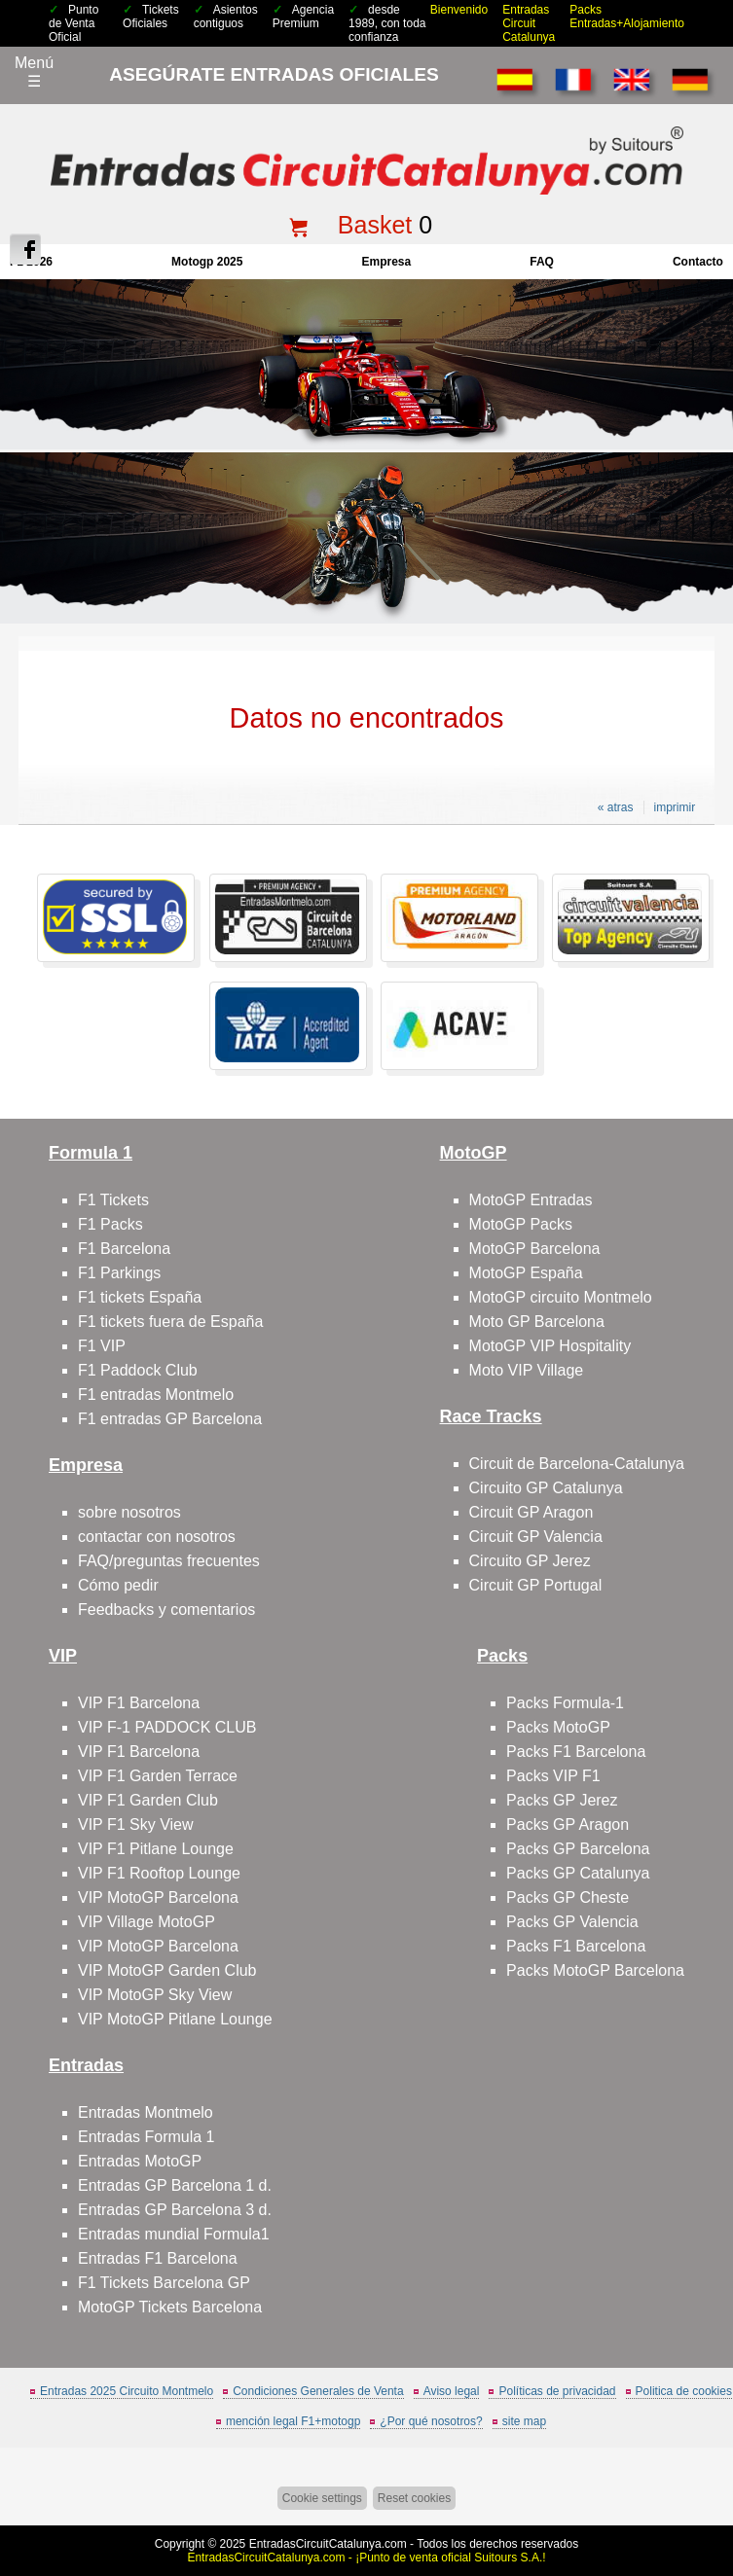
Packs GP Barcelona (577, 1849)
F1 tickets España (140, 1297)
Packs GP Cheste (567, 1897)
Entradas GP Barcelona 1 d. (175, 2185)
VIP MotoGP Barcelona (158, 1897)
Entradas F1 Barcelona (158, 2258)
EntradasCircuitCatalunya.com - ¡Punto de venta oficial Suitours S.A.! (366, 2557)
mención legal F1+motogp (293, 2421)
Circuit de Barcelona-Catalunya (576, 1463)
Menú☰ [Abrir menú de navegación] (34, 71)
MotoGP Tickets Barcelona (170, 2307)
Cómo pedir (118, 1585)
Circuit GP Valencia (536, 1536)
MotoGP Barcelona (535, 1248)
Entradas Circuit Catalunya (528, 23)
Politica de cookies (684, 2391)
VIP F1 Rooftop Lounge (159, 1873)
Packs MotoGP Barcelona (595, 1970)
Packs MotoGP (558, 1727)
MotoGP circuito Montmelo (560, 1297)
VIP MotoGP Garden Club (167, 1970)
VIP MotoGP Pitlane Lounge (175, 2019)
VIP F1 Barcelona (139, 1703)
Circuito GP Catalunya (546, 1488)
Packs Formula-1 (565, 1703)
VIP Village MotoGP (146, 1922)
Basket (375, 224)
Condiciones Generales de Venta (318, 2391)
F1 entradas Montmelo (156, 1394)
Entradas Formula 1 (146, 2137)
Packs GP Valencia (572, 1922)
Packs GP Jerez (561, 1800)
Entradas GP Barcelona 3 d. (175, 2209)
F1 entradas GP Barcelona (170, 1419)
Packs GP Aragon (567, 1824)
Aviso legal (451, 2391)
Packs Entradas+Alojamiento (626, 16)
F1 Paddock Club (138, 1370)
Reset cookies (414, 2498)
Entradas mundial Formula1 (174, 2234)
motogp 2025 (206, 261)
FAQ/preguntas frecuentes (169, 1561)
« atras (616, 807)
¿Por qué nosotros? (431, 2421)
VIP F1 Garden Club (148, 1800)
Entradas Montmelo (145, 2112)
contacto (698, 261)
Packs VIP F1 (553, 1776)
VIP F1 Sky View (136, 1824)
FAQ (542, 261)
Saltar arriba (707, 2487)
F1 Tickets (113, 1200)
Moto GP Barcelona (537, 1321)
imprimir (675, 807)
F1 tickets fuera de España (170, 1321)
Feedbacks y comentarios (166, 1609)
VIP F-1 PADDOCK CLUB (167, 1727)
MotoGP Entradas (531, 1200)
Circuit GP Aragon (531, 1512)
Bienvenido (459, 10)
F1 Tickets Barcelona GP (164, 2282)
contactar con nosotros (157, 1536)
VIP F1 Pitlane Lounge (156, 1849)
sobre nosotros (129, 1512)
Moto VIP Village (526, 1370)
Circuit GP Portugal (536, 1585)
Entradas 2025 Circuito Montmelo (126, 2391)
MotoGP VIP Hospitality (550, 1346)
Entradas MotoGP (140, 2161)
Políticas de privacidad (556, 2391)
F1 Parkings (119, 1273)
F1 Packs (110, 1224)
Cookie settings (322, 2498)
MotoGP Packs (520, 1224)
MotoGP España (526, 1273)
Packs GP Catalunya (577, 1873)
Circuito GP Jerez (530, 1561)
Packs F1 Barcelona (575, 1751)
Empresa (386, 261)
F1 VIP (102, 1346)
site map (524, 2421)
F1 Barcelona (124, 1248)
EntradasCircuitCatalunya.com (328, 2544)
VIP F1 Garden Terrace (158, 1776)
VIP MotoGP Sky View (155, 1994)
